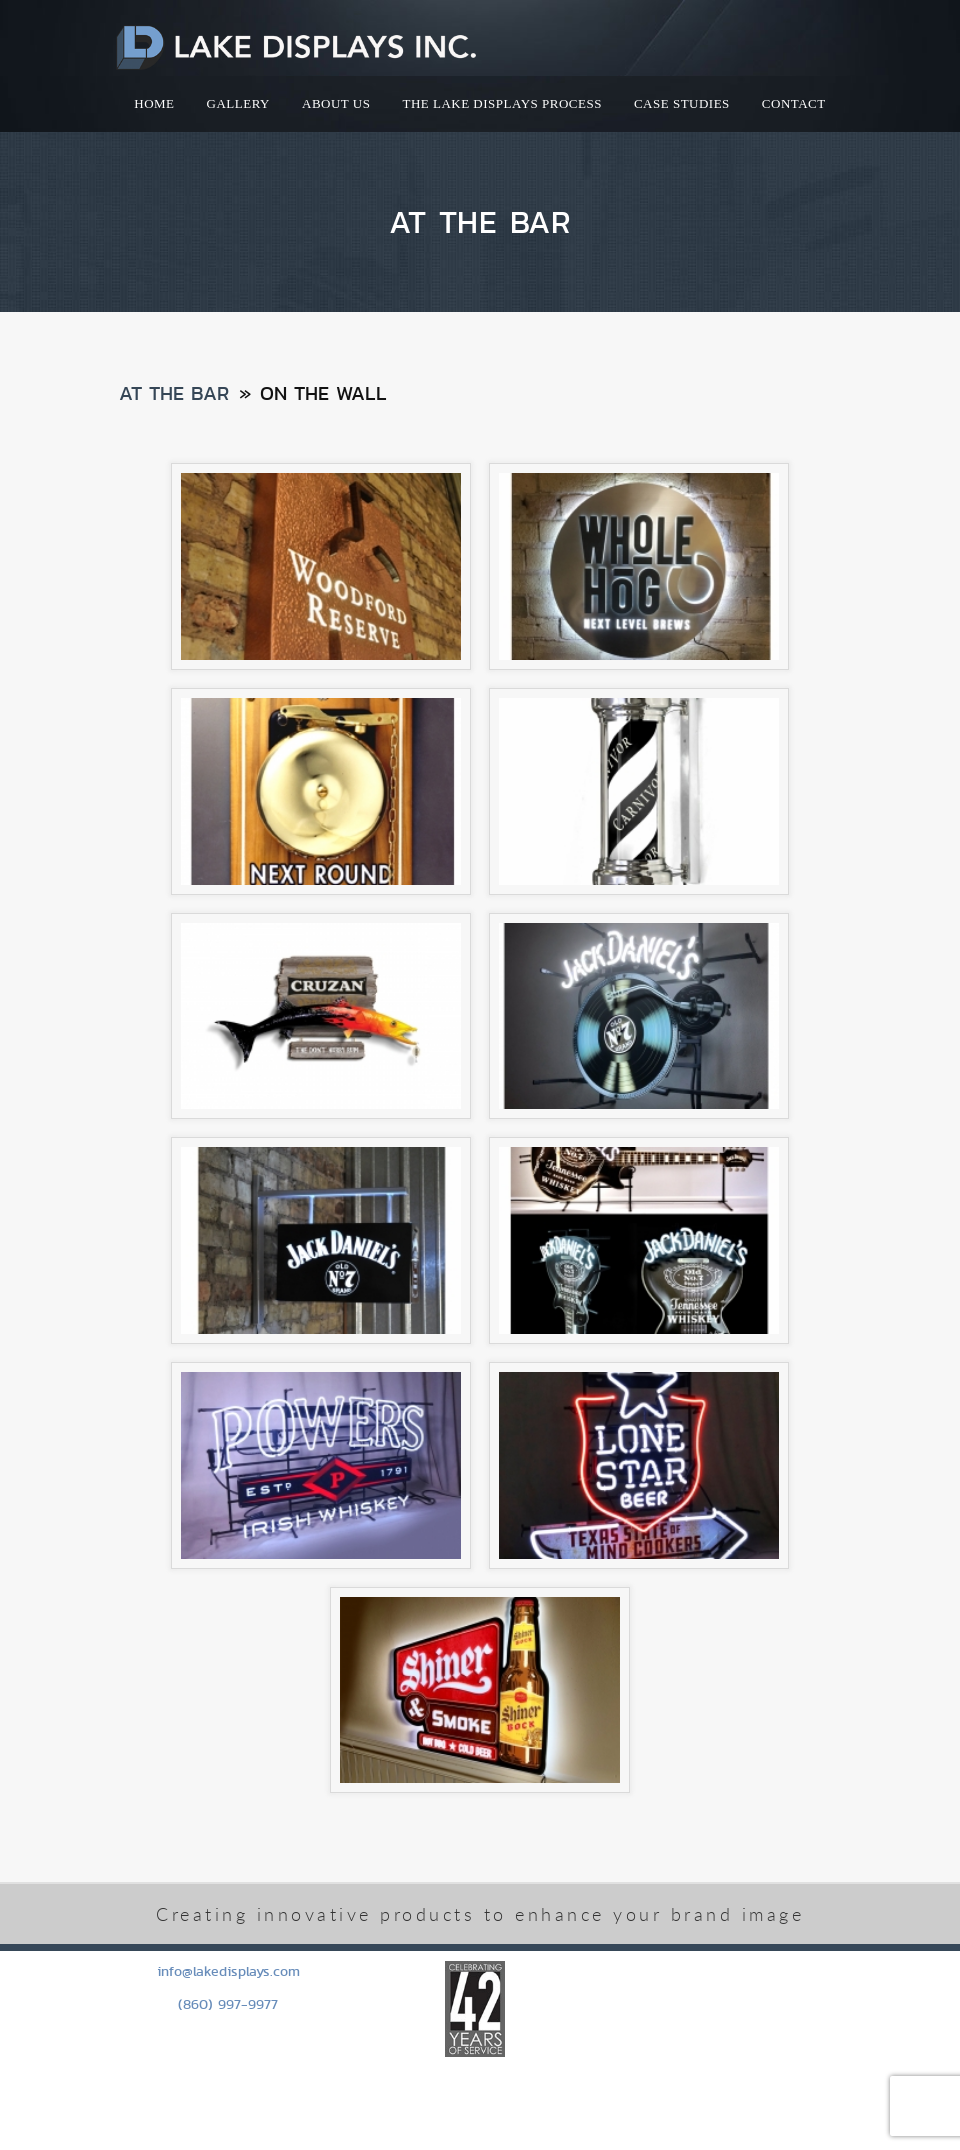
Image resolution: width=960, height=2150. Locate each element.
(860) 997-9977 (228, 2004)
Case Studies (682, 103)
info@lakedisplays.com (228, 1971)
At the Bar (174, 393)
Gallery (238, 103)
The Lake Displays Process (501, 103)
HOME (154, 103)
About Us (336, 103)
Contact (794, 103)
